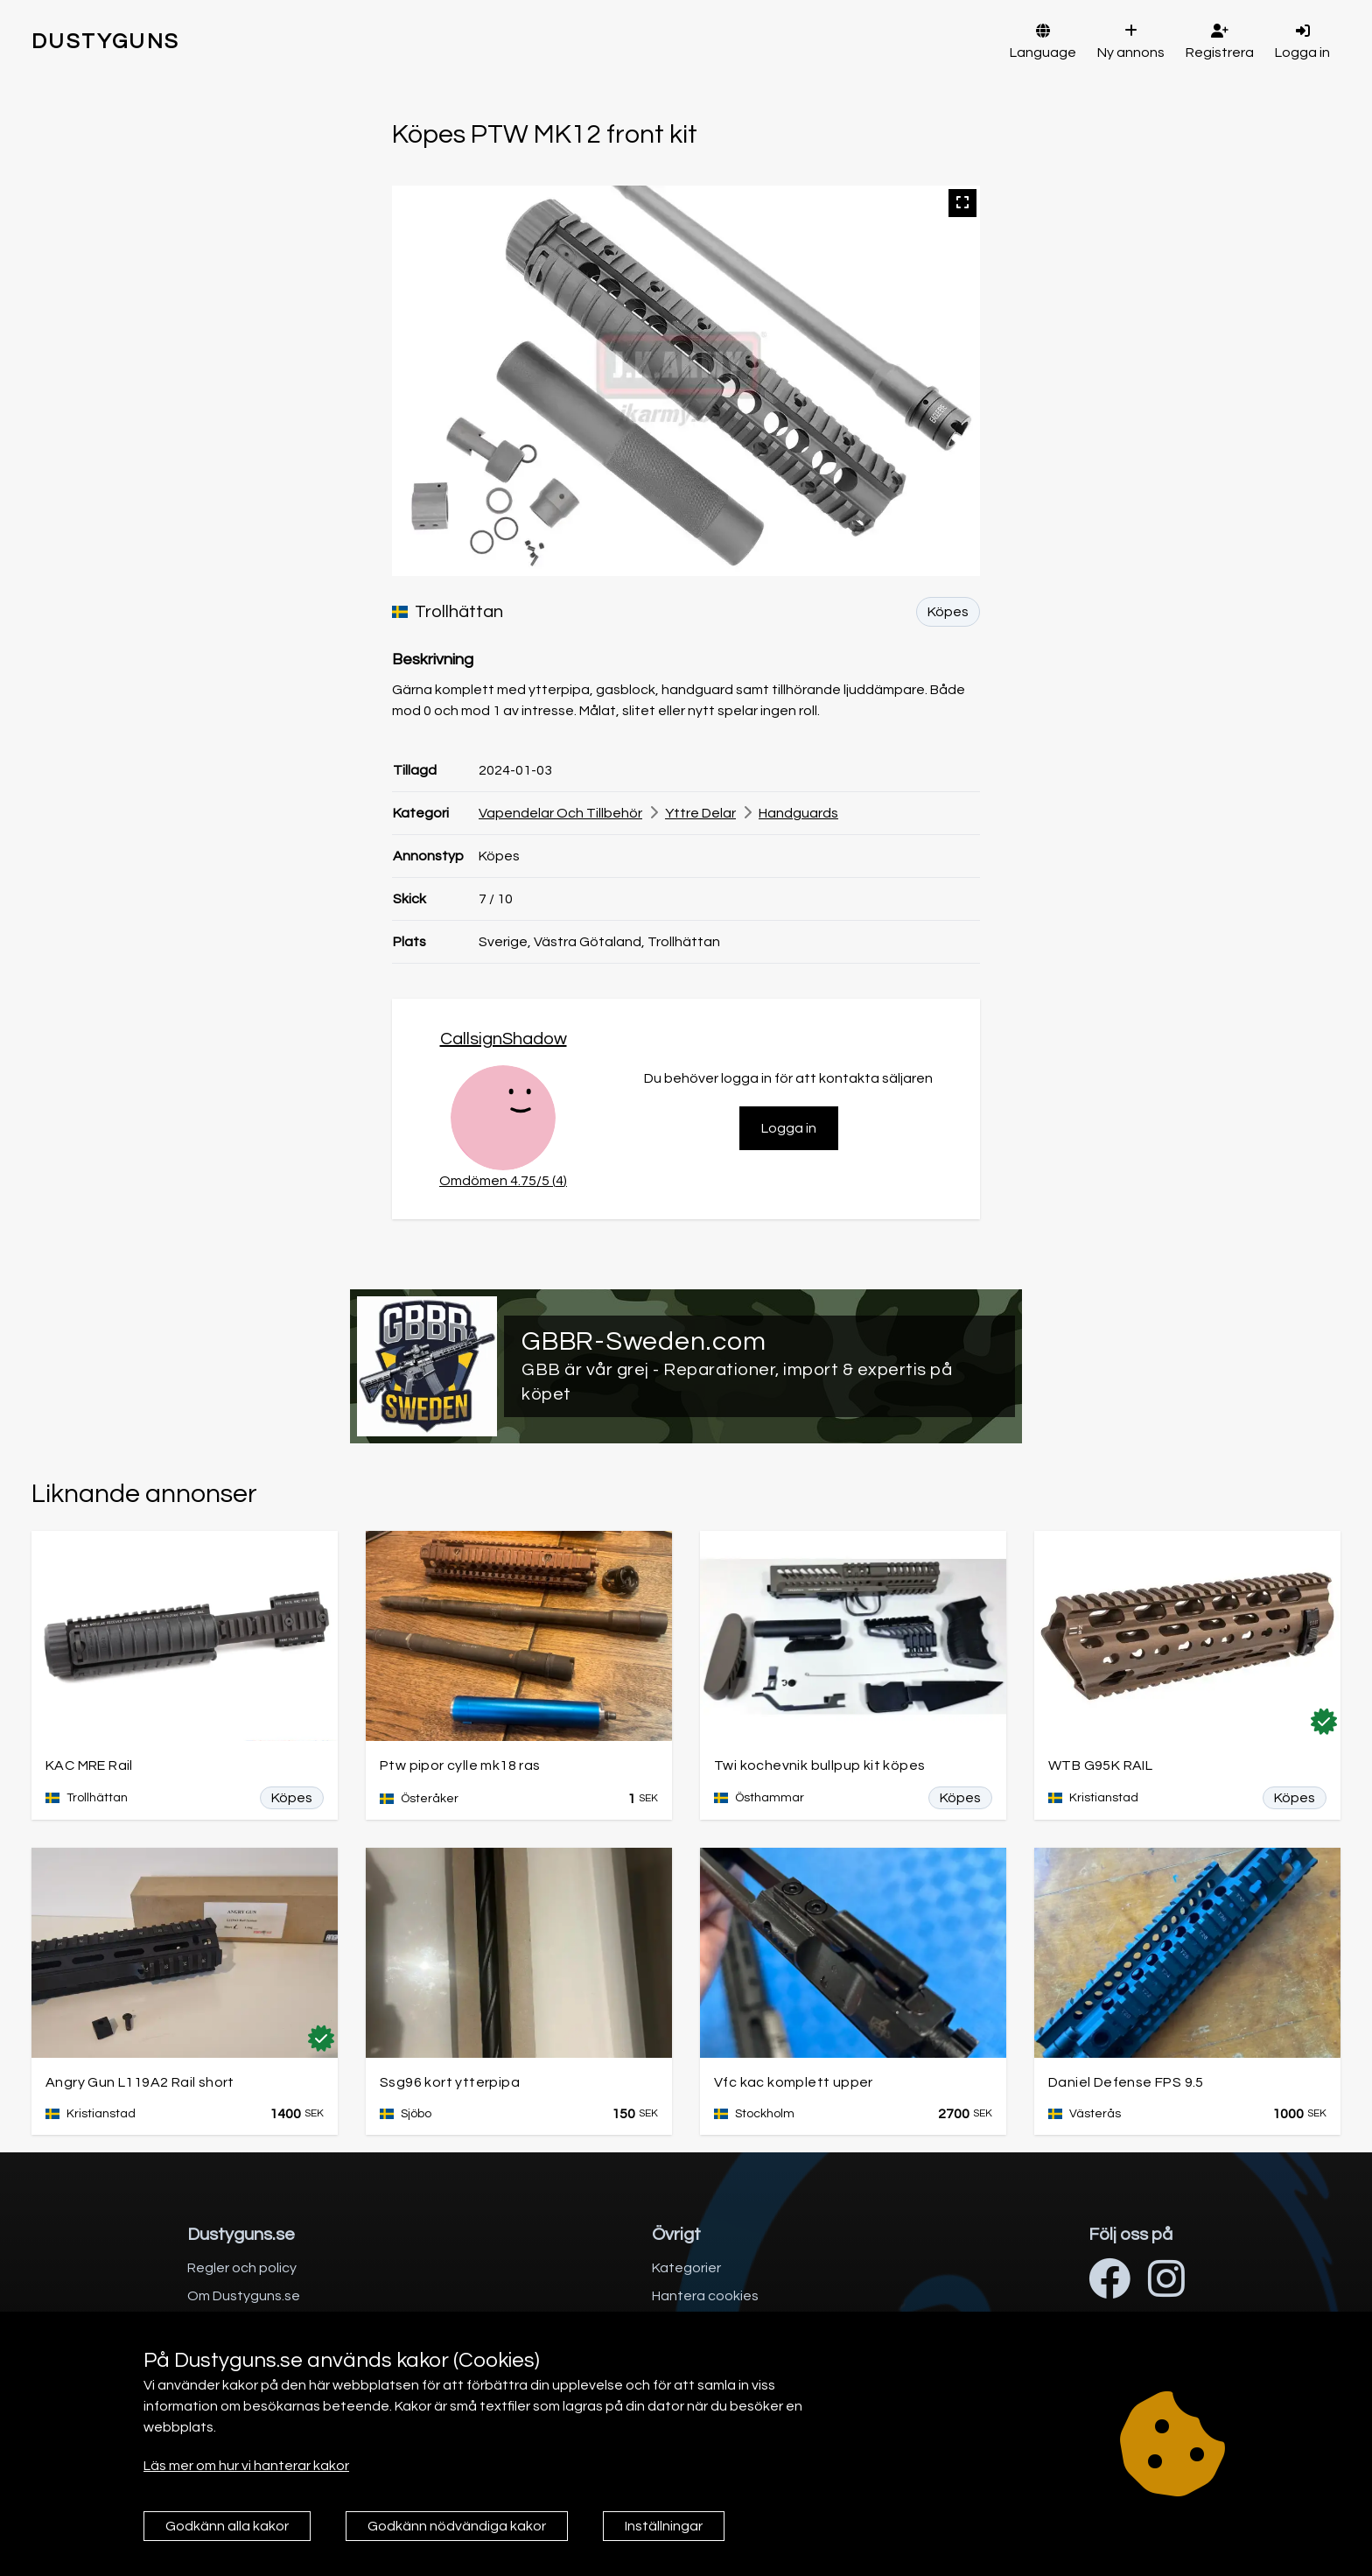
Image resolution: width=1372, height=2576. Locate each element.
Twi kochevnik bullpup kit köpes (819, 1765)
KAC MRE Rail (89, 1765)
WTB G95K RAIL (1100, 1765)
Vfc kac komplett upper (793, 2082)
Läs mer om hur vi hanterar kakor (246, 2466)
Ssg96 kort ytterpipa (450, 2082)
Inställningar (664, 2526)
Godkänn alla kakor (227, 2526)
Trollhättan (447, 612)
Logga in (788, 1128)
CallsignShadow (503, 1039)
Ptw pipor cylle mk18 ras (460, 1765)
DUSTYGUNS (106, 42)
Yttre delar (700, 813)
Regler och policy (242, 2268)
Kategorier (686, 2268)
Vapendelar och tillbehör (560, 813)
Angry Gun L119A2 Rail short (140, 2082)
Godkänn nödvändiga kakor (457, 2526)
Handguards (798, 813)
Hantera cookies (705, 2296)
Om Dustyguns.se (243, 2296)
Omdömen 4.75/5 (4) (503, 1181)
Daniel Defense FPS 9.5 (1126, 2082)
